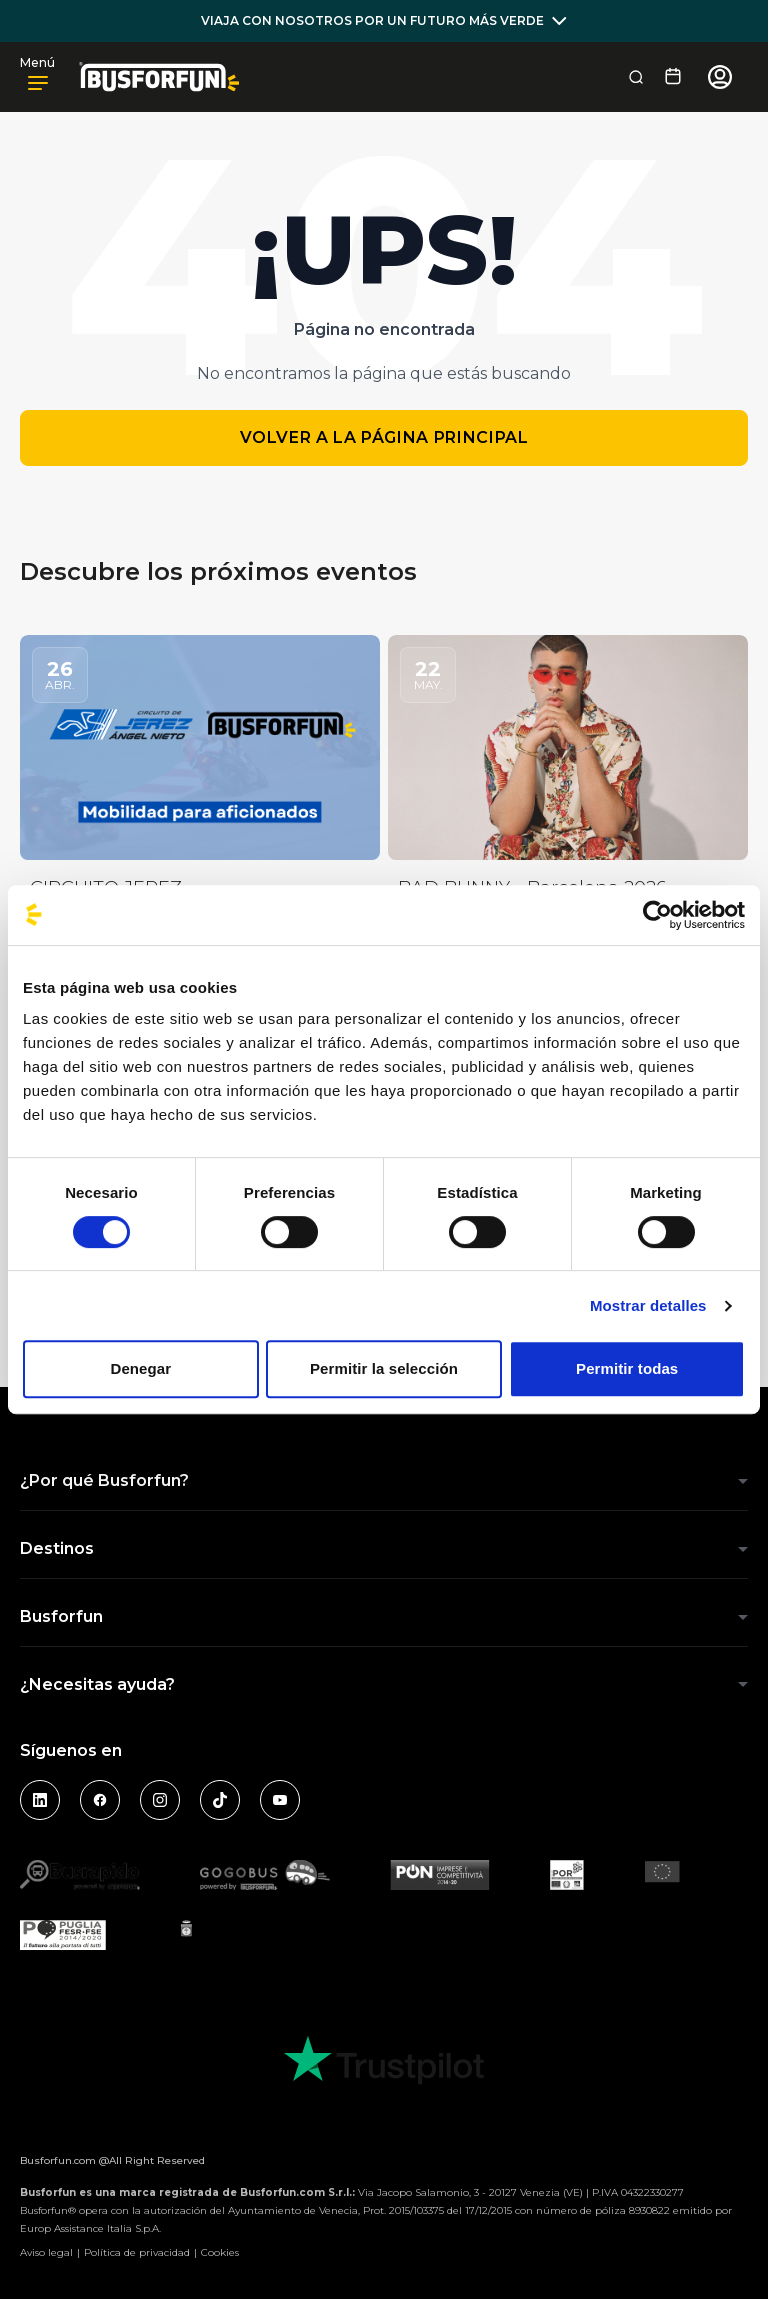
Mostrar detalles (648, 1305)
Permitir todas (627, 1368)
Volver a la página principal (384, 437)
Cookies (220, 2252)
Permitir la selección (384, 1368)
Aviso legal (46, 2252)
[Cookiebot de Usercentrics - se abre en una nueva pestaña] (657, 915)
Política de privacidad (137, 2252)
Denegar (140, 1368)
